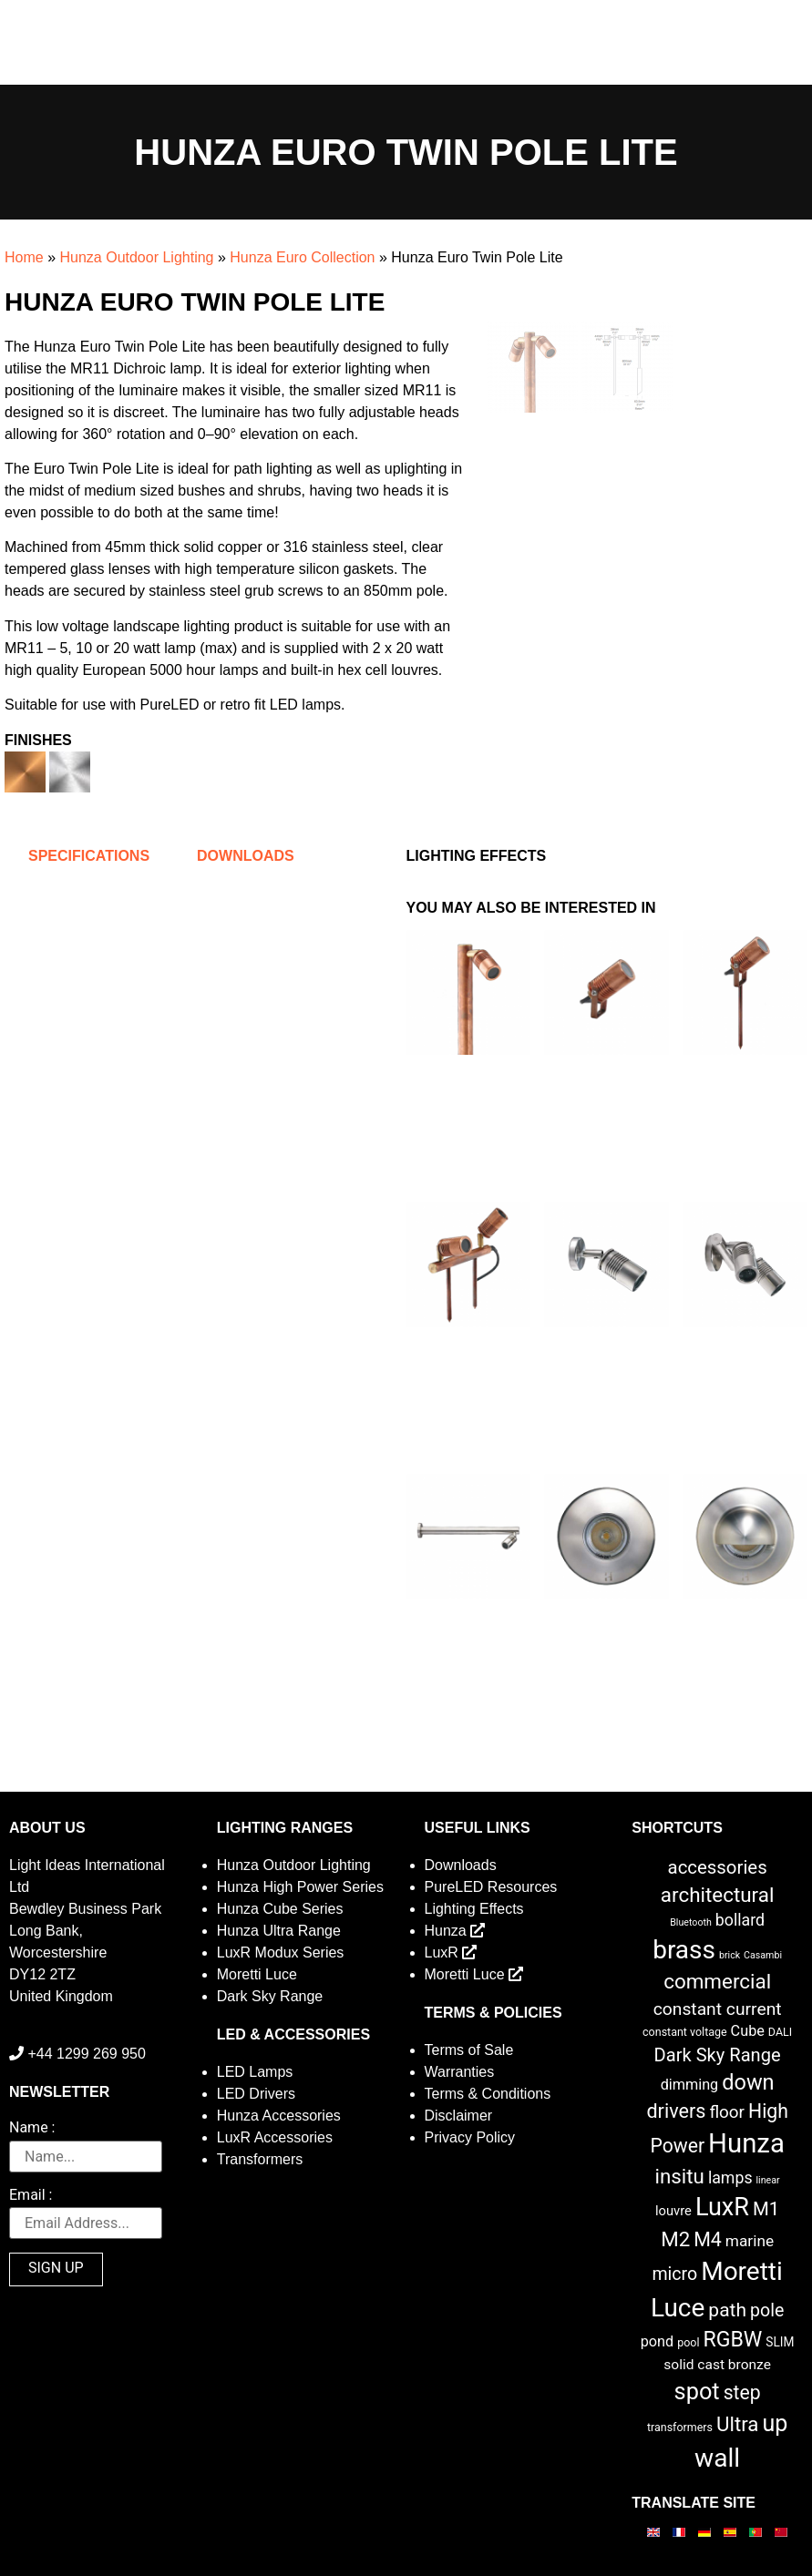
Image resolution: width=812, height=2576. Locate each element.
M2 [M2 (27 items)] (675, 2239)
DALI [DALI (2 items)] (780, 2032)
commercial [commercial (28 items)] (717, 1981)
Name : (32, 2128)
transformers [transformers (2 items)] (680, 2427)
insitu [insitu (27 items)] (679, 2176)
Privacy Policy (470, 2137)
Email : (30, 2195)
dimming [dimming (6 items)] (690, 2084)
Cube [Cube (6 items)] (748, 2030)
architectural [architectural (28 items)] (718, 1894)
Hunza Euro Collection (302, 257)
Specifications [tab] (88, 856)
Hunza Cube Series (280, 1909)
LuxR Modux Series (280, 1952)
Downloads (461, 1865)
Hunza (455, 1930)
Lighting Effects (474, 1909)
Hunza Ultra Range (279, 1930)
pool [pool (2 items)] (688, 2342)
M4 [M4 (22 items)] (708, 2239)
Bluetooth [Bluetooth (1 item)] (691, 1922)
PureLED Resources (491, 1887)
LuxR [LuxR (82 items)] (722, 2207)
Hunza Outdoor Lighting (136, 257)
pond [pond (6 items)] (657, 2341)
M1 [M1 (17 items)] (766, 2209)
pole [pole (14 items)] (767, 2310)
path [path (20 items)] (727, 2310)
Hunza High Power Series (300, 1887)
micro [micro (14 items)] (674, 2274)
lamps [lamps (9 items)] (730, 2178)
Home (24, 257)
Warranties (460, 2072)
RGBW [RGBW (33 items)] (732, 2339)
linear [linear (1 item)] (768, 2180)
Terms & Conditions (488, 2093)
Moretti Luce (257, 1974)
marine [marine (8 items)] (749, 2241)
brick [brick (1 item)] (729, 1955)
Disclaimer (459, 2115)
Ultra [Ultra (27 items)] (737, 2424)
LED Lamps (255, 2072)
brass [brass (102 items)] (684, 1950)
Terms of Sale (469, 2050)
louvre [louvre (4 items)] (673, 2211)
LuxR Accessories (275, 2137)
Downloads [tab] (245, 856)
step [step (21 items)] (742, 2392)
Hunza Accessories (279, 2115)
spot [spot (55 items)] (697, 2391)
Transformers (260, 2159)
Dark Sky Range (270, 1996)
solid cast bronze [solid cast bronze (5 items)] (717, 2364)
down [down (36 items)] (748, 2082)
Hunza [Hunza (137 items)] (746, 2143)
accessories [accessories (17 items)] (717, 1867)
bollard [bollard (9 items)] (740, 1920)
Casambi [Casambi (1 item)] (763, 1955)
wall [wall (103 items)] (717, 2458)
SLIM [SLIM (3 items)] (780, 2342)
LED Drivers (256, 2093)
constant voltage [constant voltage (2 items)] (684, 2032)
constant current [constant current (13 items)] (717, 2008)
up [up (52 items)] (774, 2423)
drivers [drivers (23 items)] (675, 2111)
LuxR (451, 1952)
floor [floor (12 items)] (727, 2111)
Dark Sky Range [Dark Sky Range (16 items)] (717, 2055)
